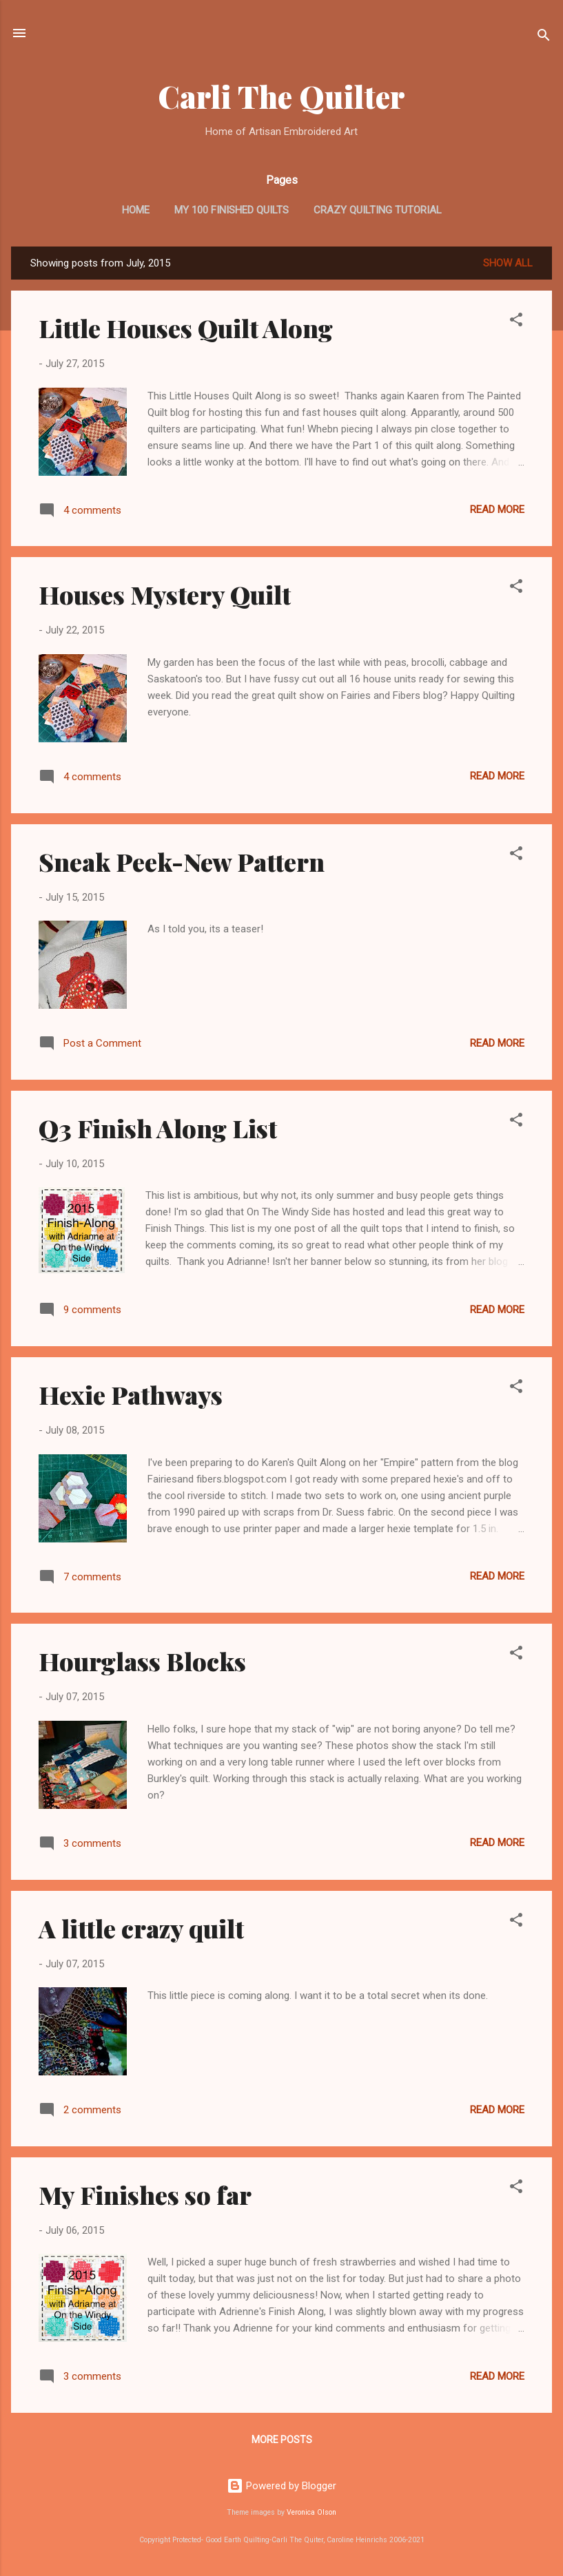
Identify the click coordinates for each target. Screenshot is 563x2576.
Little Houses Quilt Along (186, 327)
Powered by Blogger (281, 2486)
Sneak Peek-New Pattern (182, 861)
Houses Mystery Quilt (165, 594)
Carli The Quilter (281, 96)
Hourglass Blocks (142, 1660)
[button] (516, 322)
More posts (282, 2439)
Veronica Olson (311, 2512)
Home (136, 210)
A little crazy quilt (141, 1928)
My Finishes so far (145, 2194)
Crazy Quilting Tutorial (378, 210)
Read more (497, 509)
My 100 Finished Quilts (231, 210)
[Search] (543, 38)
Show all (508, 263)
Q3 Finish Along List (158, 1127)
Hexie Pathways (131, 1394)
